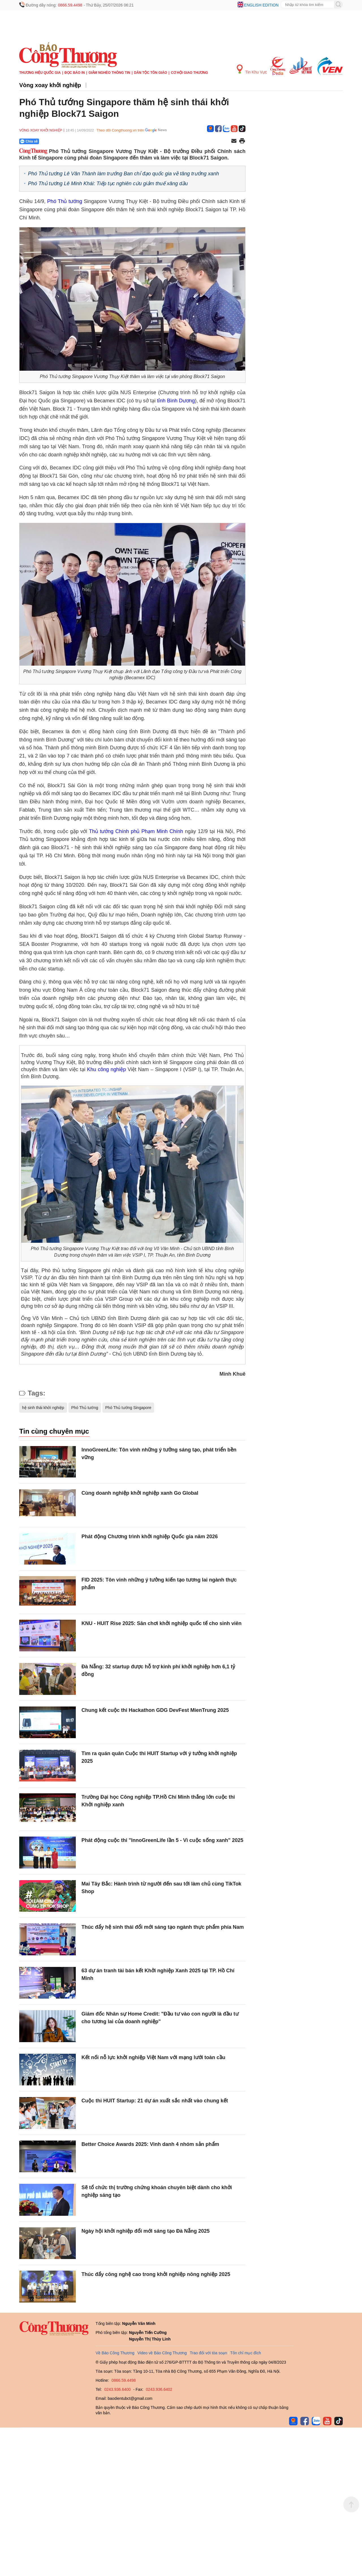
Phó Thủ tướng (65, 201)
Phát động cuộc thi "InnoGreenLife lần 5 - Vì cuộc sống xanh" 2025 (162, 1840)
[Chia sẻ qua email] (233, 141)
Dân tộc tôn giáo (150, 73)
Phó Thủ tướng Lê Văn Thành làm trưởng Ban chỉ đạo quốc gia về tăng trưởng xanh (123, 173)
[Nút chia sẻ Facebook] (63, 141)
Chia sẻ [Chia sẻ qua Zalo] (29, 141)
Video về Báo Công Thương (162, 2353)
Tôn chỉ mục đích (245, 2353)
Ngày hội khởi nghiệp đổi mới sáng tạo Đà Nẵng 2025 (145, 2231)
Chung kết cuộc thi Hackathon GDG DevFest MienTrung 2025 (155, 1710)
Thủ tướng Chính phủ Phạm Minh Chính (136, 831)
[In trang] (242, 141)
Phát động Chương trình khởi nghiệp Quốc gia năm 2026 (149, 1536)
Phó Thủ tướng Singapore (128, 1407)
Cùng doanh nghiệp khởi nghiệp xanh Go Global (139, 1493)
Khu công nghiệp (107, 1069)
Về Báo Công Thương (115, 2353)
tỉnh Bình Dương (176, 401)
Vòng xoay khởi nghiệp (50, 85)
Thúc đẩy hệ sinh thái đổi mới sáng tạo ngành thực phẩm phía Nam (162, 1927)
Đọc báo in (74, 73)
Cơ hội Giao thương (189, 73)
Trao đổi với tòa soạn (208, 2353)
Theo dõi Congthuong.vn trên (120, 130)
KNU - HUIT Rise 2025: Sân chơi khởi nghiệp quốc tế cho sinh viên (161, 1623)
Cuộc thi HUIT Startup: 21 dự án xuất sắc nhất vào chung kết (154, 2100)
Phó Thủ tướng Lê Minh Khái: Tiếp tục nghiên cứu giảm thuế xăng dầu (108, 183)
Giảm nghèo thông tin (109, 73)
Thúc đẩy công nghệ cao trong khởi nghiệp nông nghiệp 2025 (155, 2274)
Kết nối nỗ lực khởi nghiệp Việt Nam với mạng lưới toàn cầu (153, 2057)
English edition (261, 5)
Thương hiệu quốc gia (40, 73)
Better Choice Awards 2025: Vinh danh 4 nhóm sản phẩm (150, 2144)
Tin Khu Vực (252, 69)
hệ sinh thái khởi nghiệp (43, 1407)
